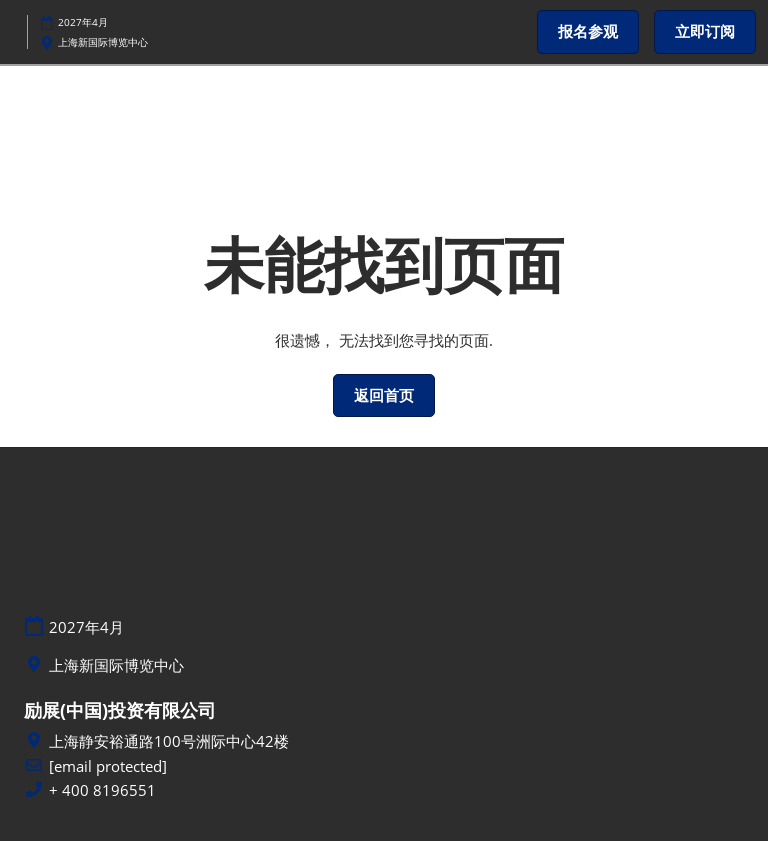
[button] (588, 32)
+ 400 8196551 (102, 790)
